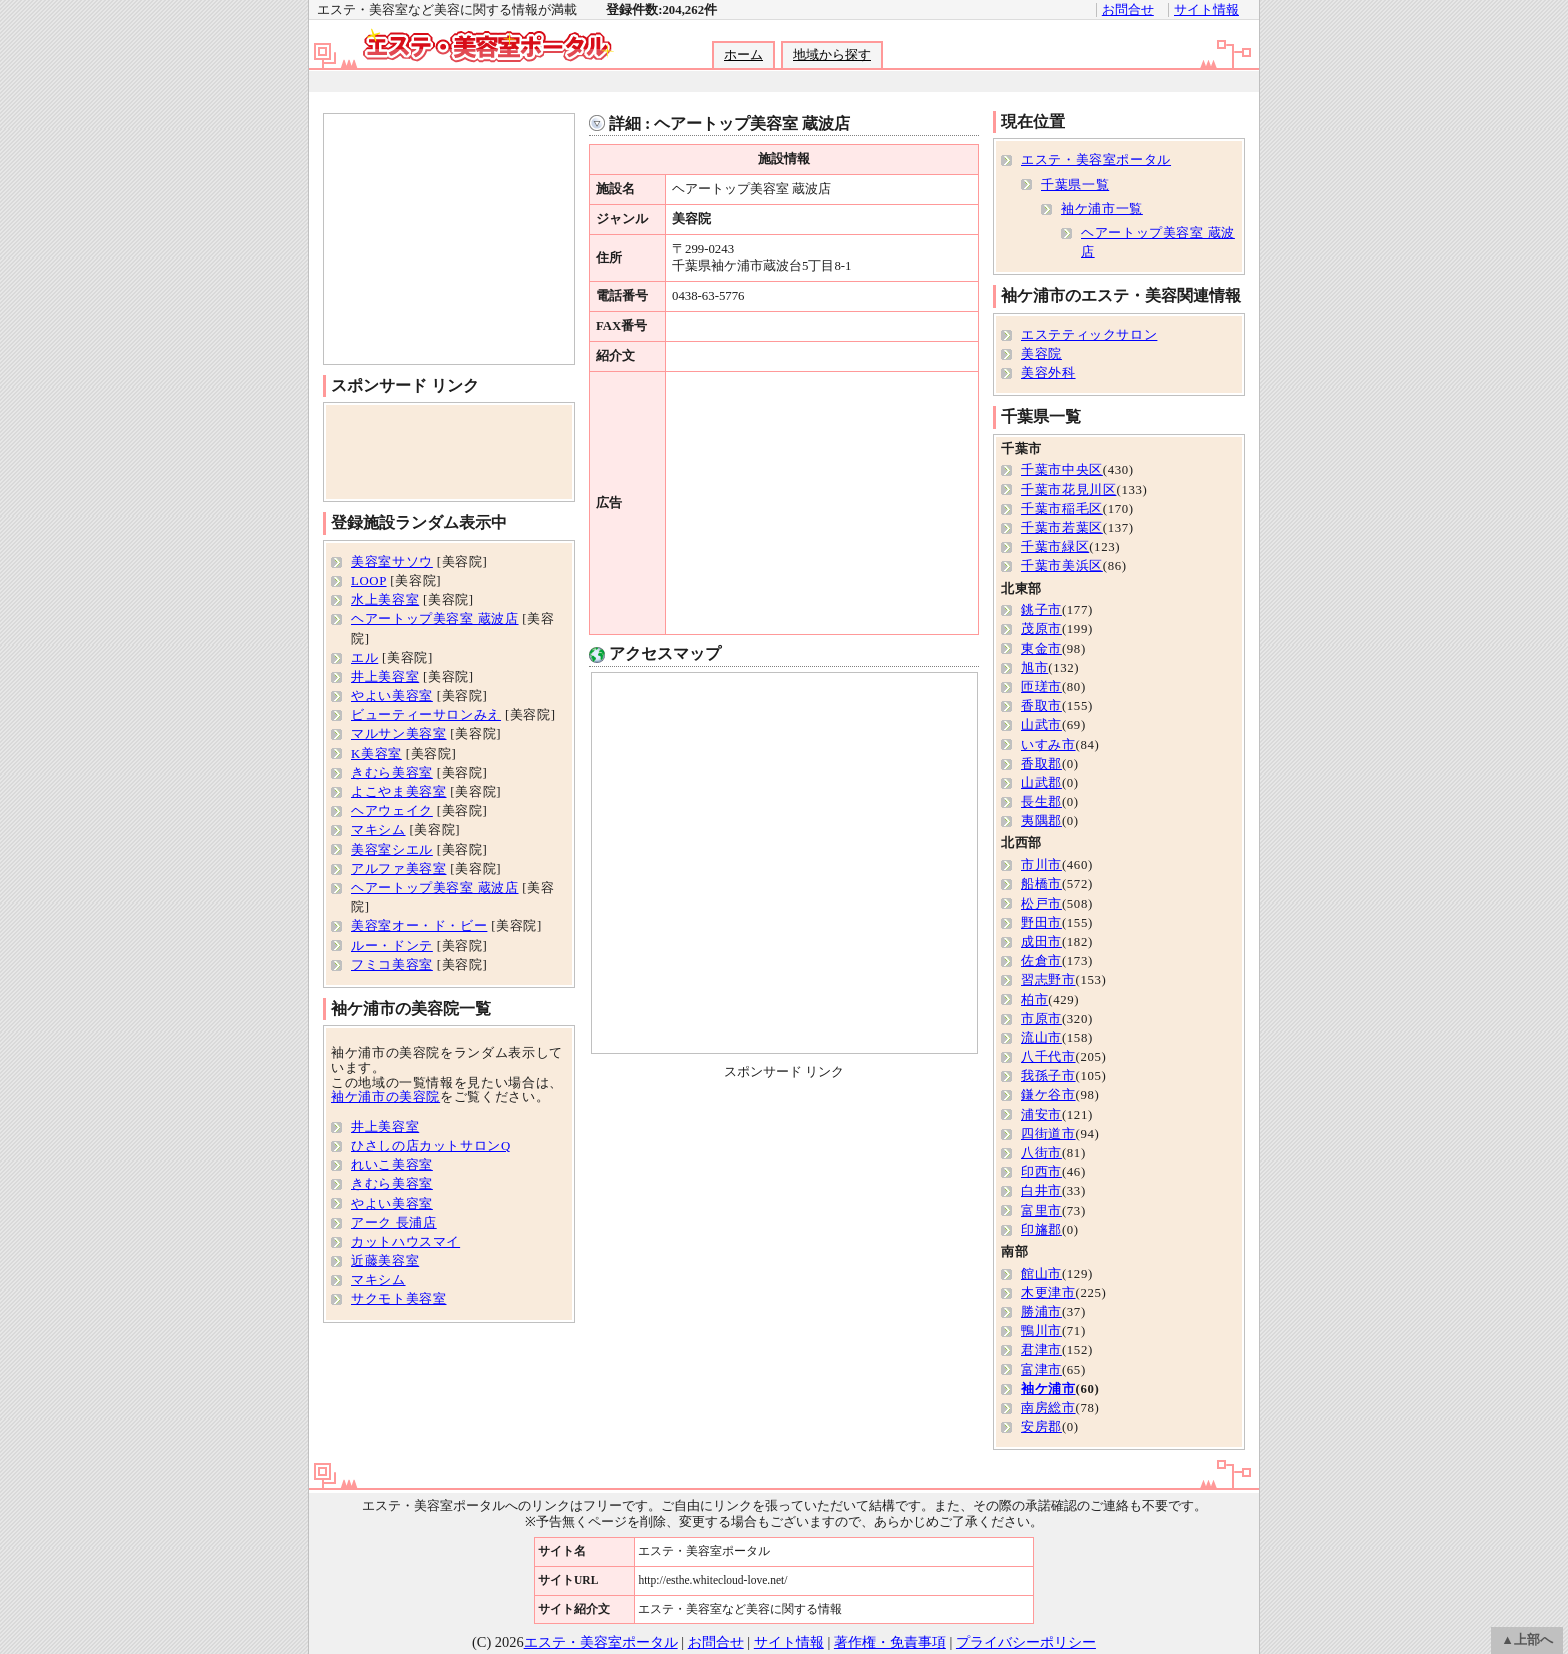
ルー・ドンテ (392, 946)
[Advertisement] (783, 81)
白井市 (1041, 1191)
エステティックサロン (1089, 335)
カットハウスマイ (405, 1242)
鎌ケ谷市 (1048, 1095)
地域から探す (832, 55)
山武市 (1041, 725)
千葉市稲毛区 (1062, 509)
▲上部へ (1527, 1640)
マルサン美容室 (398, 734)
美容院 (1041, 354)
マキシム (378, 830)
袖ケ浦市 (1048, 1389)
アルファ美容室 (398, 869)
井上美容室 (385, 677)
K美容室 (376, 754)
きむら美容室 (392, 773)
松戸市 (1041, 904)
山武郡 (1041, 783)
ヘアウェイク (392, 811)
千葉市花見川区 (1068, 490)
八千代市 (1048, 1057)
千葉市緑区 (1055, 547)
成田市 (1041, 942)
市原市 (1041, 1019)
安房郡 (1041, 1427)
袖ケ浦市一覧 (1102, 209)
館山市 (1041, 1274)
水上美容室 (385, 600)
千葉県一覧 (1075, 185)
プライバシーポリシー (1026, 1642)
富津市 (1041, 1370)
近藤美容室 (385, 1261)
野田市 (1041, 923)
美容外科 (1048, 373)
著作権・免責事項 (890, 1642)
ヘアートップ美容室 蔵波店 (435, 619)
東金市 (1041, 649)
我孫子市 (1048, 1076)
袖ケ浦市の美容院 (385, 1097)
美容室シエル (392, 850)
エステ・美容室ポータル (1096, 160)
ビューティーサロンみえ (426, 715)
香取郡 (1041, 764)
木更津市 (1048, 1293)
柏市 (1034, 1000)
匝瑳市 (1041, 687)
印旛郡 (1041, 1230)
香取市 (1041, 706)
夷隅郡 (1041, 821)
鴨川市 (1041, 1331)
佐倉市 (1041, 961)
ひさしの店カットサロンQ (431, 1146)
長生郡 (1041, 802)
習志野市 (1048, 980)
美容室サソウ (392, 562)
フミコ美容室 (392, 965)
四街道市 (1048, 1134)
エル (364, 658)
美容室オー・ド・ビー (419, 926)
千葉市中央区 (1062, 470)
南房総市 (1048, 1408)
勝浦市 (1041, 1312)
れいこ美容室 (392, 1165)
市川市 (1041, 865)
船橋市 (1041, 884)
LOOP (369, 581)
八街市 (1041, 1153)
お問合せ (1128, 10)
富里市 (1041, 1211)
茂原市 (1041, 629)
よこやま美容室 (398, 792)
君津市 (1041, 1350)
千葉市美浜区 (1062, 566)
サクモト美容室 (398, 1299)
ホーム (743, 55)
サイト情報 (1206, 10)
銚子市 (1041, 610)
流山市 (1041, 1038)
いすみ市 (1048, 745)
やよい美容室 (392, 696)
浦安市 (1041, 1115)
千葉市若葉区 (1062, 528)
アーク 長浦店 (394, 1223)
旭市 (1034, 668)
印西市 (1041, 1172)
